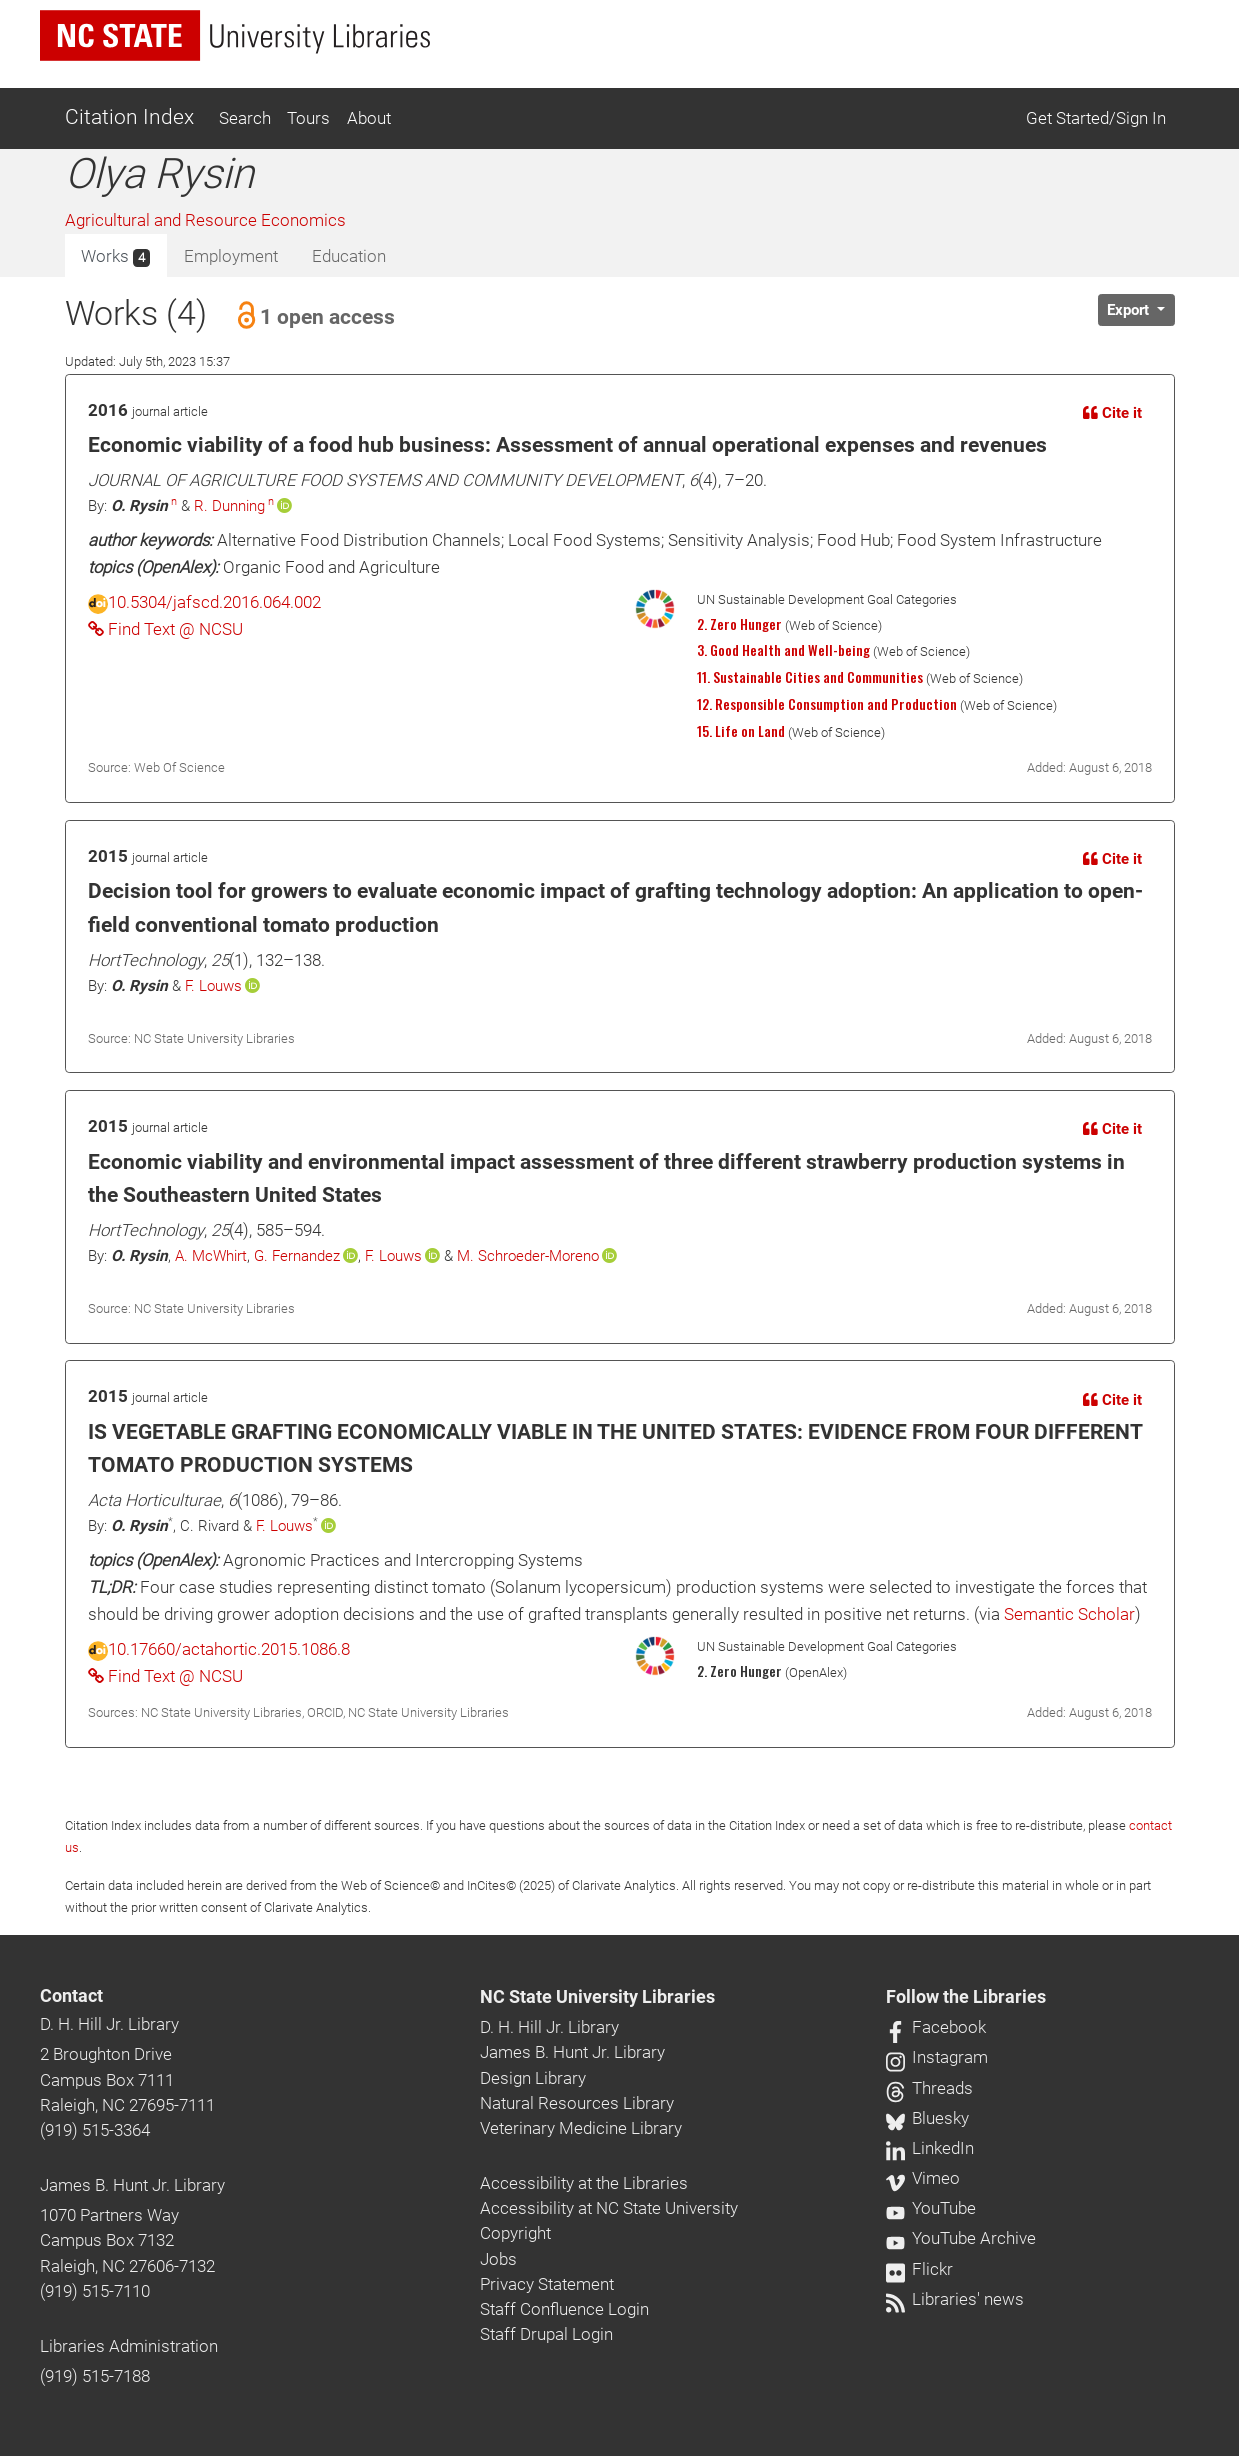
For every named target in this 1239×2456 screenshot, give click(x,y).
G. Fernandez (297, 1256)
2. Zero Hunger (739, 624)
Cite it (1112, 413)
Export (1130, 310)
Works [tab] (115, 257)
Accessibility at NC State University (609, 2208)
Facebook (936, 2027)
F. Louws (213, 986)
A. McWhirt (211, 1256)
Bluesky (927, 2118)
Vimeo (923, 2178)
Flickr (919, 2269)
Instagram (937, 2057)
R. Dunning (229, 506)
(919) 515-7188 (95, 2376)
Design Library (533, 2078)
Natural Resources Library (577, 2103)
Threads (929, 2088)
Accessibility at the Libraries (584, 2183)
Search (245, 118)
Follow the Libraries (966, 1997)
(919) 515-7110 (95, 2291)
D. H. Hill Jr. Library (109, 2024)
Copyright (515, 2233)
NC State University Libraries (597, 1997)
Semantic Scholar (1069, 1614)
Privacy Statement (547, 2284)
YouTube (931, 2208)
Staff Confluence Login (564, 2309)
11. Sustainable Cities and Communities (810, 677)
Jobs (498, 2259)
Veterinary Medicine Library (581, 2128)
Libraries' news (955, 2299)
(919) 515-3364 (95, 2130)
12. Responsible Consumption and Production (827, 704)
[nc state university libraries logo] (235, 35)
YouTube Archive (961, 2238)
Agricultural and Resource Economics (205, 220)
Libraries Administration (129, 2346)
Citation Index (129, 117)
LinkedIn (930, 2148)
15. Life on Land (741, 731)
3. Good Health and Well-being (783, 650)
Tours (308, 118)
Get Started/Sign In (1096, 118)
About (369, 118)
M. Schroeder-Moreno (528, 1256)
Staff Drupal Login (546, 2334)
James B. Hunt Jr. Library (132, 2185)
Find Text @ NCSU (165, 629)
